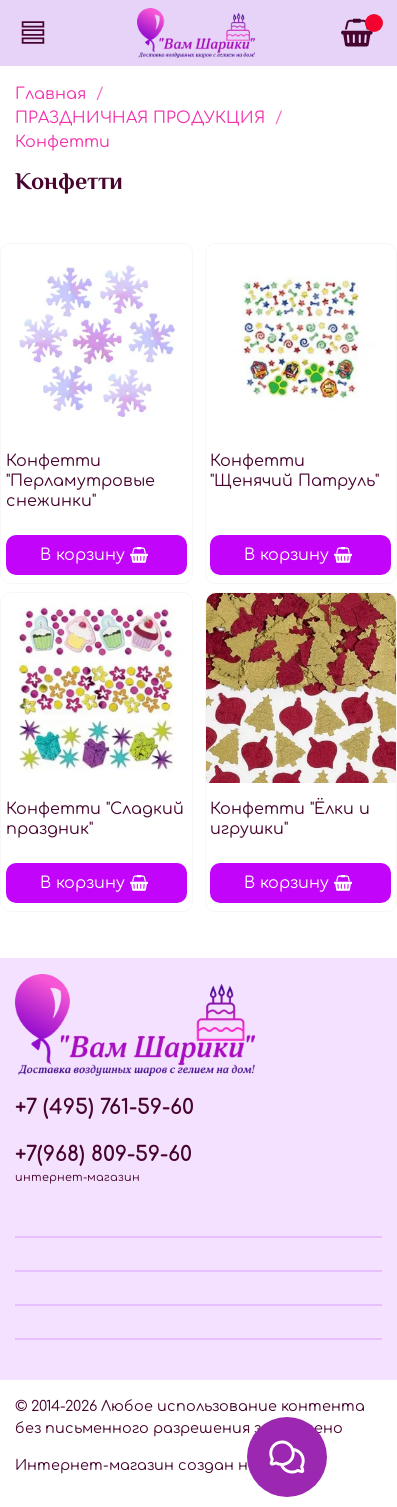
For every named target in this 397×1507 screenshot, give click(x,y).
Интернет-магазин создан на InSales (166, 1465)
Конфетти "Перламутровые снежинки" (80, 481)
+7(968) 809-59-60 (103, 1154)
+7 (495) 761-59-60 (104, 1107)
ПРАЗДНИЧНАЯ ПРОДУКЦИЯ (140, 118)
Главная (50, 94)
